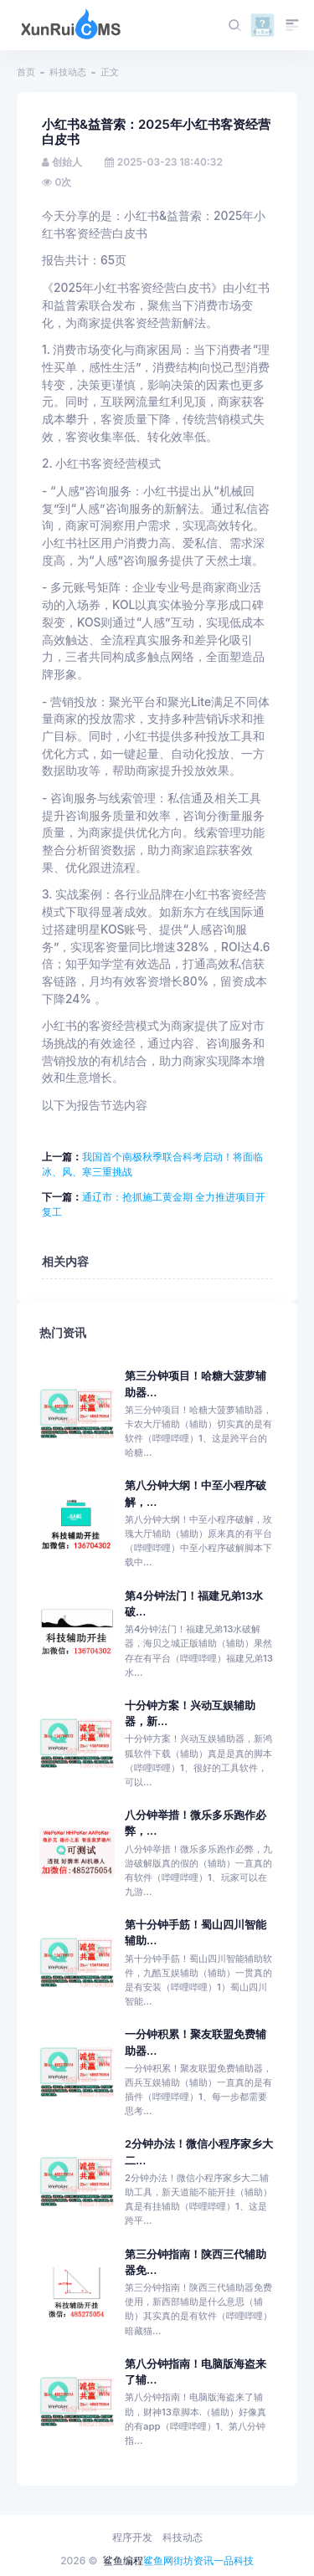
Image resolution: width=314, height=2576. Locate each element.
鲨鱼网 (158, 2560)
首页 (26, 72)
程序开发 (132, 2537)
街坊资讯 (193, 2560)
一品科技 (234, 2560)
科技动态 (67, 72)
